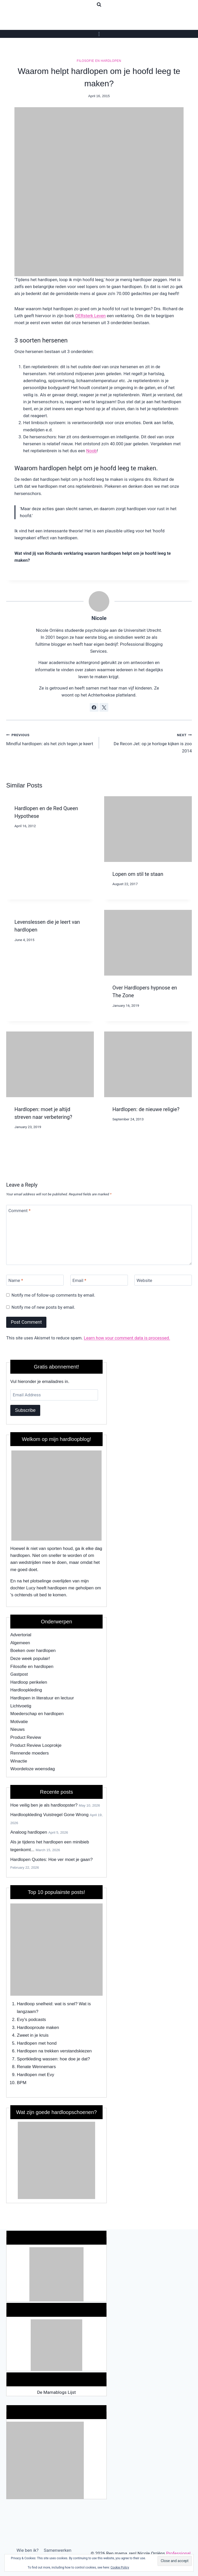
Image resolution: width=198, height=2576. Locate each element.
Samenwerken (57, 2550)
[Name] (35, 1280)
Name (16, 1280)
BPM (22, 2082)
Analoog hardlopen (28, 1832)
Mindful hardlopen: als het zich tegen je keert (50, 738)
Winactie (18, 1761)
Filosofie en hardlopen (99, 61)
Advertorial (20, 1634)
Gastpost (19, 1674)
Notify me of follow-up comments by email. (53, 1295)
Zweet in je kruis (33, 2035)
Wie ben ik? (27, 2550)
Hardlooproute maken (38, 2027)
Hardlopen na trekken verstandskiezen (54, 2051)
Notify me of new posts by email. (43, 1307)
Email (79, 1280)
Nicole (99, 618)
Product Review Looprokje (35, 1745)
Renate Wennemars (36, 2066)
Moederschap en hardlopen (37, 1713)
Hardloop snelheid (34, 2003)
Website (144, 1280)
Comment (20, 1210)
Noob (91, 450)
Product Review (25, 1737)
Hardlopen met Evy (35, 2074)
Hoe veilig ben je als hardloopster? (44, 1805)
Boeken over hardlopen (33, 1650)
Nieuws (17, 1729)
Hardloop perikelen (28, 1682)
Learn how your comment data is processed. (127, 1337)
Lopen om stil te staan (137, 874)
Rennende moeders (29, 1753)
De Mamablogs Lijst (56, 2392)
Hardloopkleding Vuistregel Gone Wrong (49, 1814)
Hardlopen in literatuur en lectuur (42, 1698)
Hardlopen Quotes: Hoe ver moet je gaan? (51, 1859)
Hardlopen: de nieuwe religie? (145, 1109)
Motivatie (19, 1721)
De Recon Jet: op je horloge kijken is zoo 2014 (147, 742)
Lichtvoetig (20, 1706)
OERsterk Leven (90, 315)
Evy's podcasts (31, 2019)
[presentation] (148, 829)
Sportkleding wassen (37, 2059)
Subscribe (25, 1410)
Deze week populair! (30, 1658)
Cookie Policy (120, 2567)
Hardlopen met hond (37, 2043)
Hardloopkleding (26, 1690)
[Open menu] (99, 34)
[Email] (99, 1280)
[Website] (163, 1280)
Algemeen (20, 1642)
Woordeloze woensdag (32, 1768)
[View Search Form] (99, 4)
